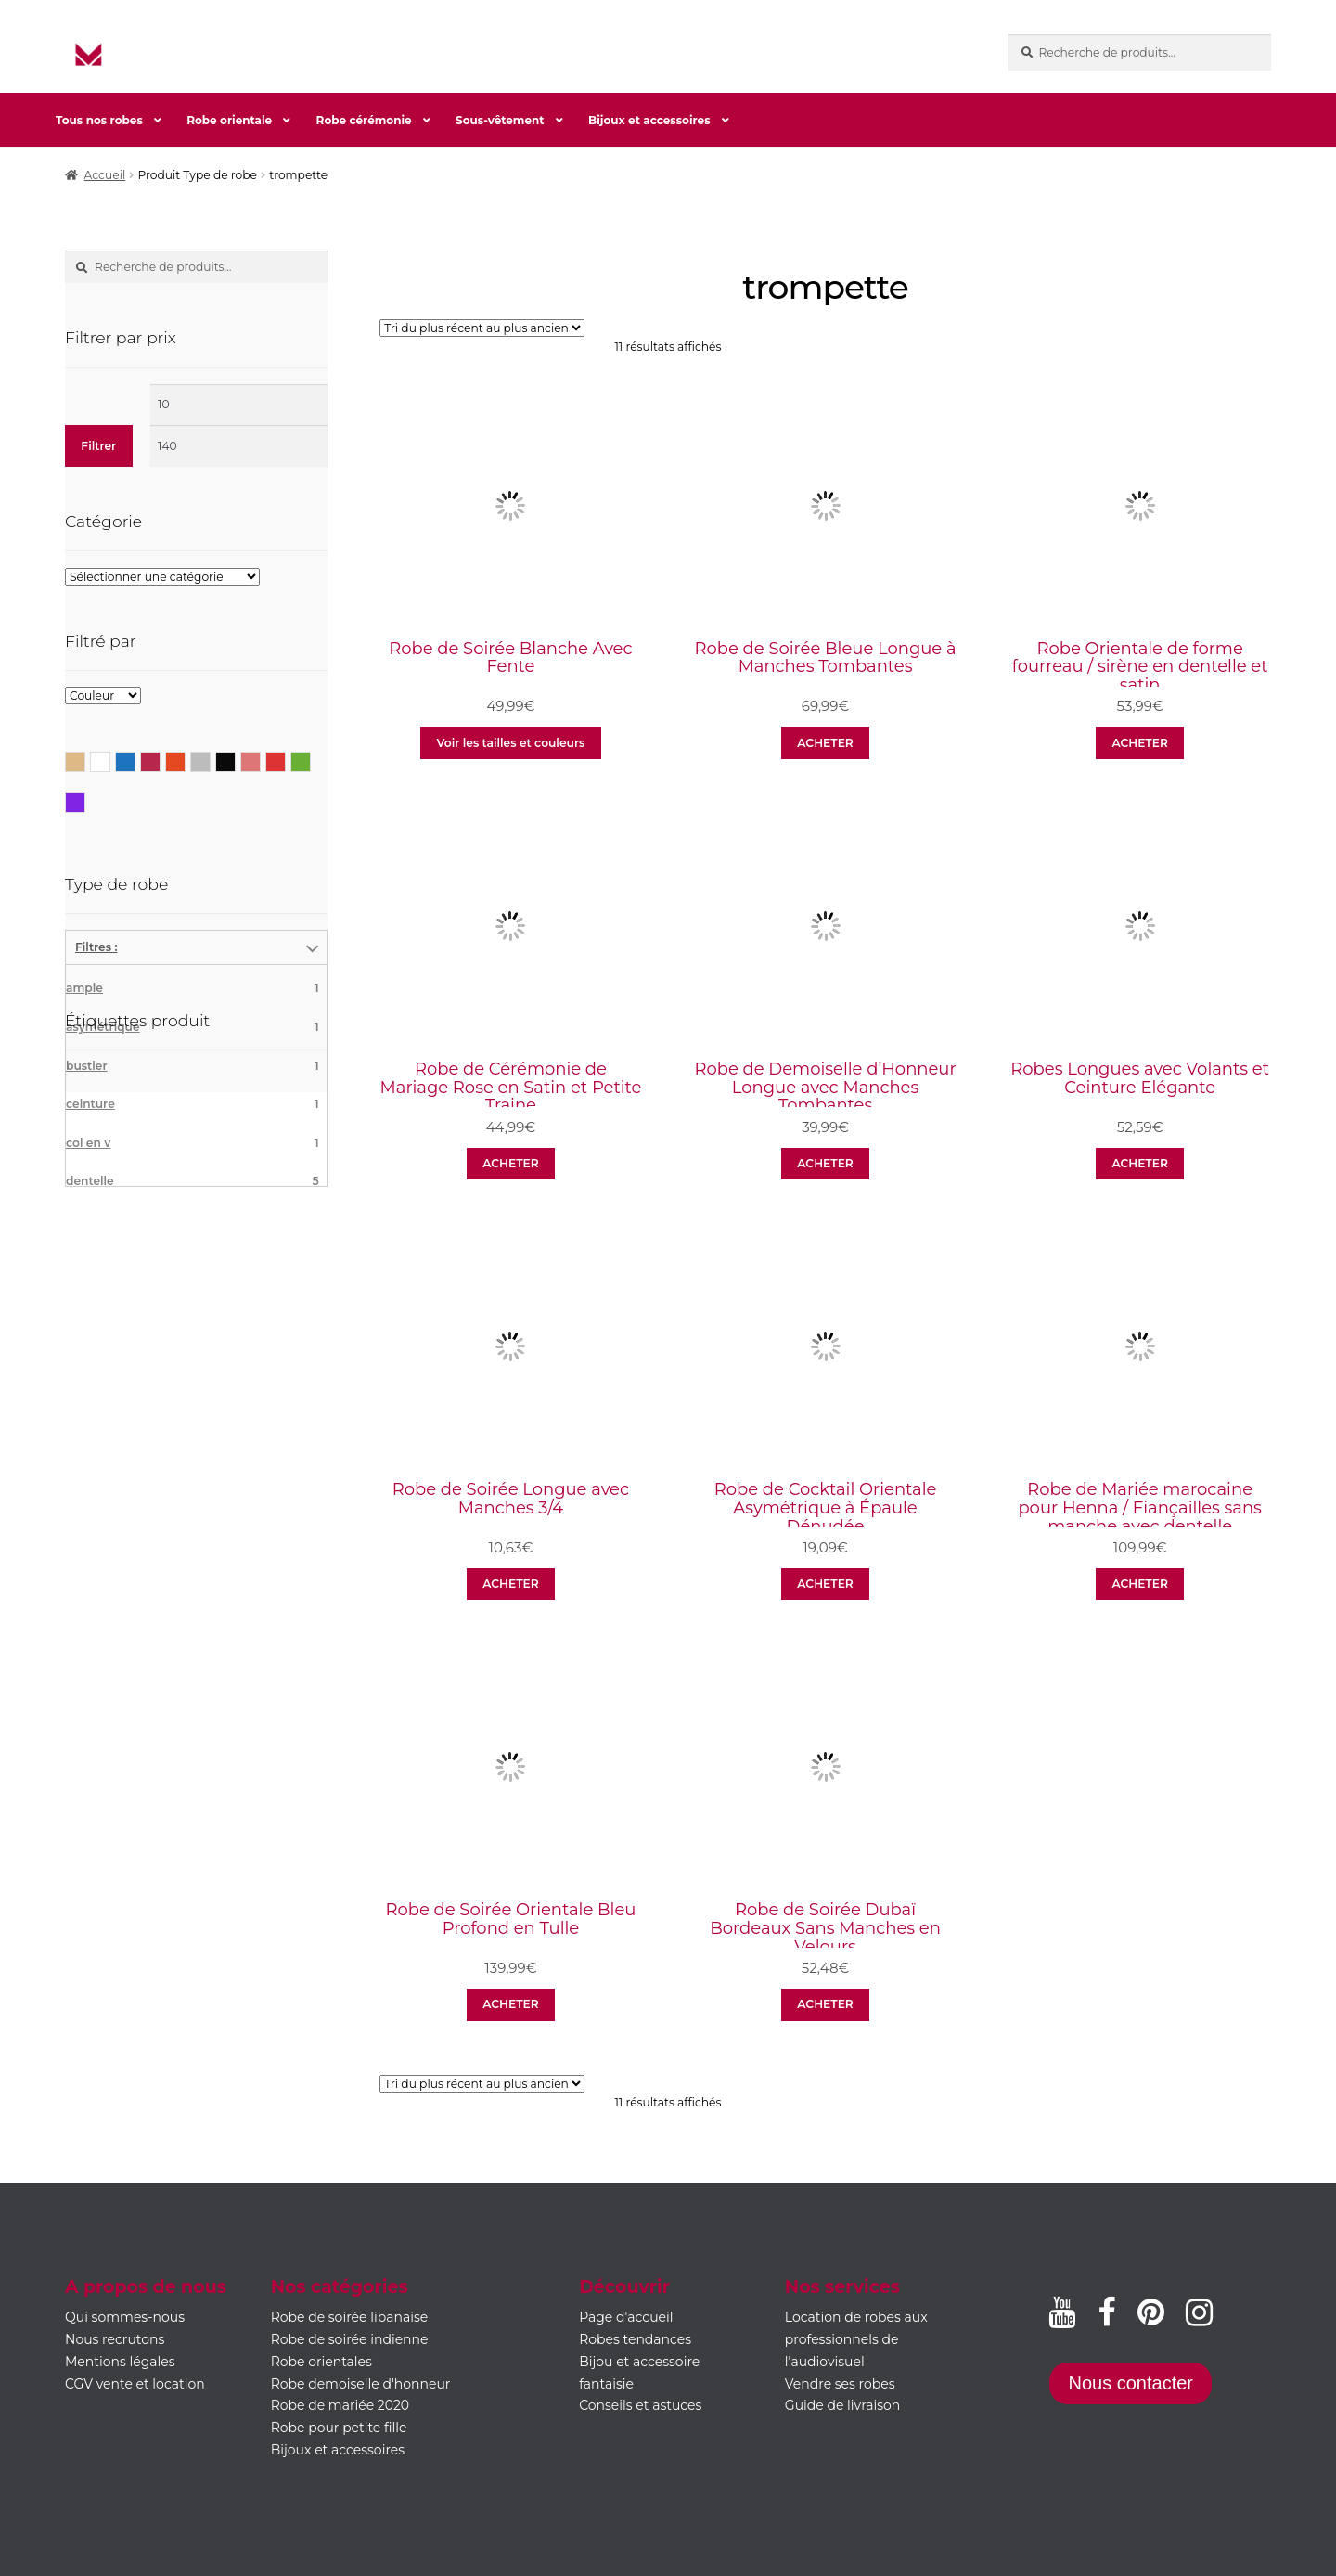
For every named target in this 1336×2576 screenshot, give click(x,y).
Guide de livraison (843, 2405)
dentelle (192, 1181)
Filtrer (98, 446)
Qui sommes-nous (125, 2317)
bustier (192, 1066)
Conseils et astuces (640, 2405)
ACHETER (825, 743)
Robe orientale (229, 120)
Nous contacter (1130, 2383)
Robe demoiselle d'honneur (361, 2384)
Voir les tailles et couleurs (511, 743)
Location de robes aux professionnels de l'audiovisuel (856, 2339)
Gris (210, 760)
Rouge (285, 760)
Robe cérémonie (364, 120)
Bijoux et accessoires (649, 120)
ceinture (192, 1104)
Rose (260, 760)
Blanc (109, 760)
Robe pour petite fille (339, 2427)
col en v (192, 1143)
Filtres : (96, 947)
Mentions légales (120, 2361)
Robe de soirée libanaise (350, 2317)
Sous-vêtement (500, 120)
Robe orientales (321, 2361)
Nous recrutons (114, 2339)
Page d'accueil (626, 2317)
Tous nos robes (99, 120)
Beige (84, 760)
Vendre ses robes (840, 2384)
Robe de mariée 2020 (340, 2405)
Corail (185, 760)
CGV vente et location (135, 2384)
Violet (84, 801)
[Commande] (481, 328)
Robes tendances (635, 2339)
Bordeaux (160, 760)
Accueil (105, 175)
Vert (310, 760)
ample (192, 988)
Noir (235, 760)
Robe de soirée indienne (350, 2339)
